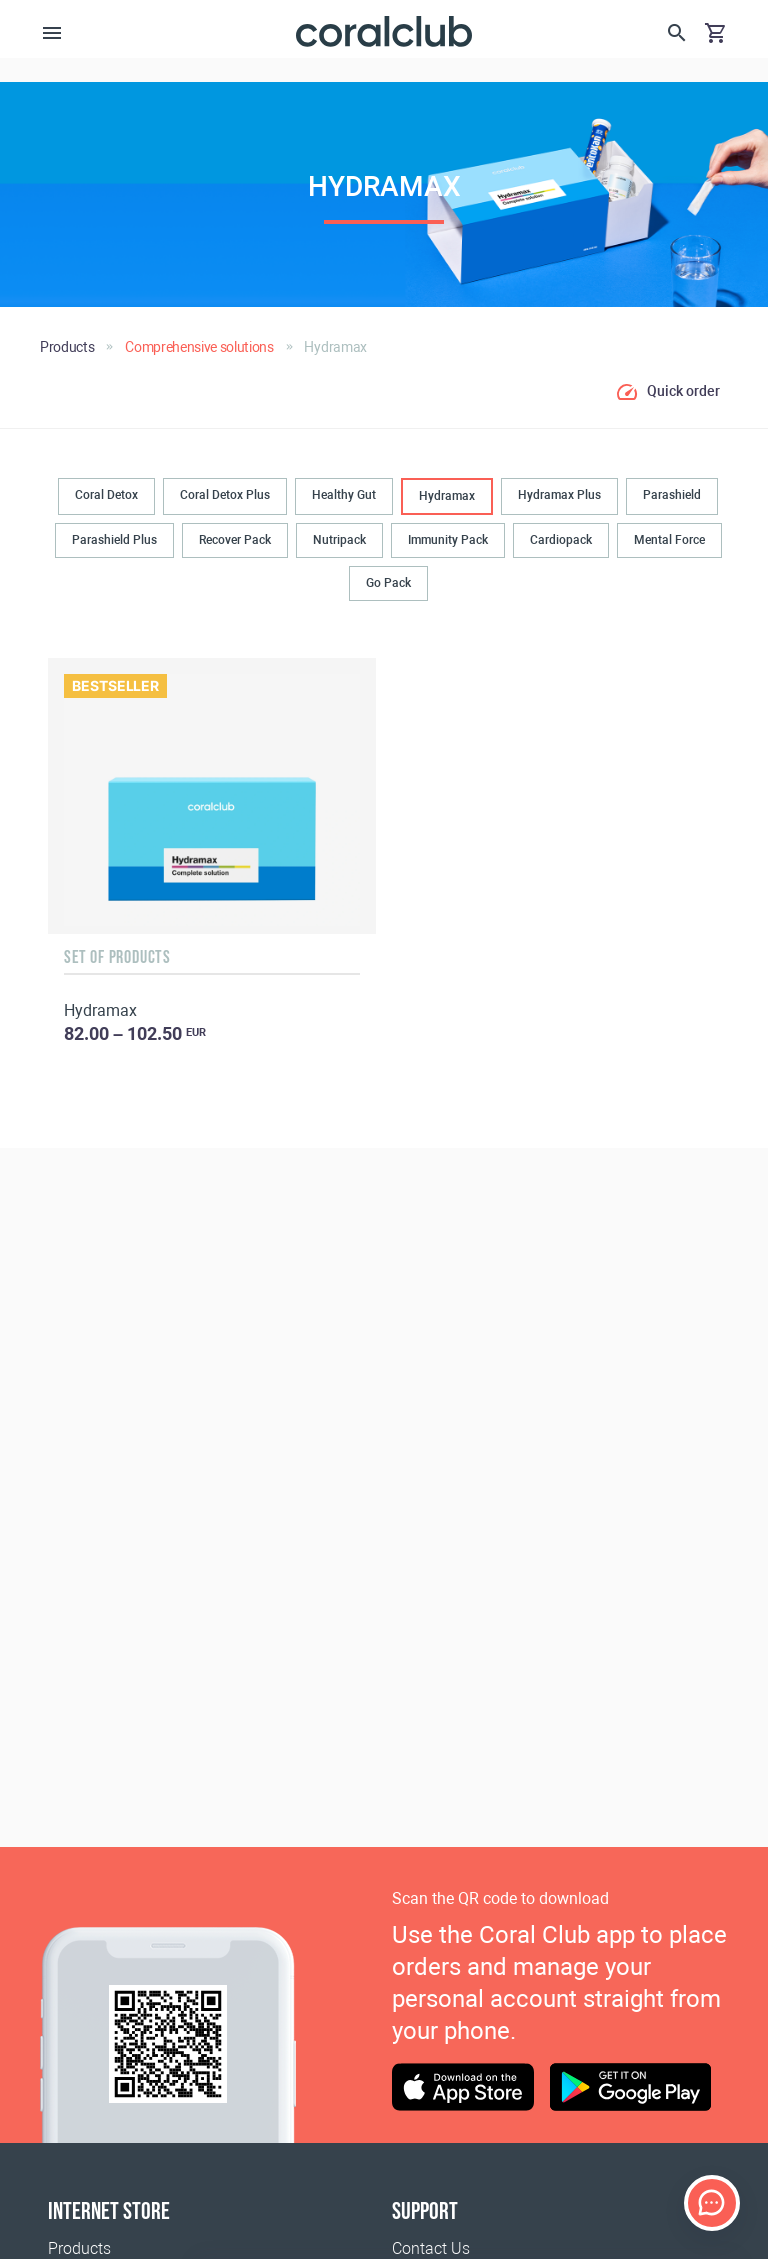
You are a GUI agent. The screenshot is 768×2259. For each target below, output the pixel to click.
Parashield (672, 495)
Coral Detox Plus (225, 495)
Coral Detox (106, 495)
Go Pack (388, 583)
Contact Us (431, 2248)
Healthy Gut (344, 495)
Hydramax (447, 496)
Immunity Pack (448, 540)
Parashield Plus (114, 540)
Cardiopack (561, 540)
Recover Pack (235, 540)
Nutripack (339, 540)
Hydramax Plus (559, 495)
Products (79, 2248)
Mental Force (669, 540)
